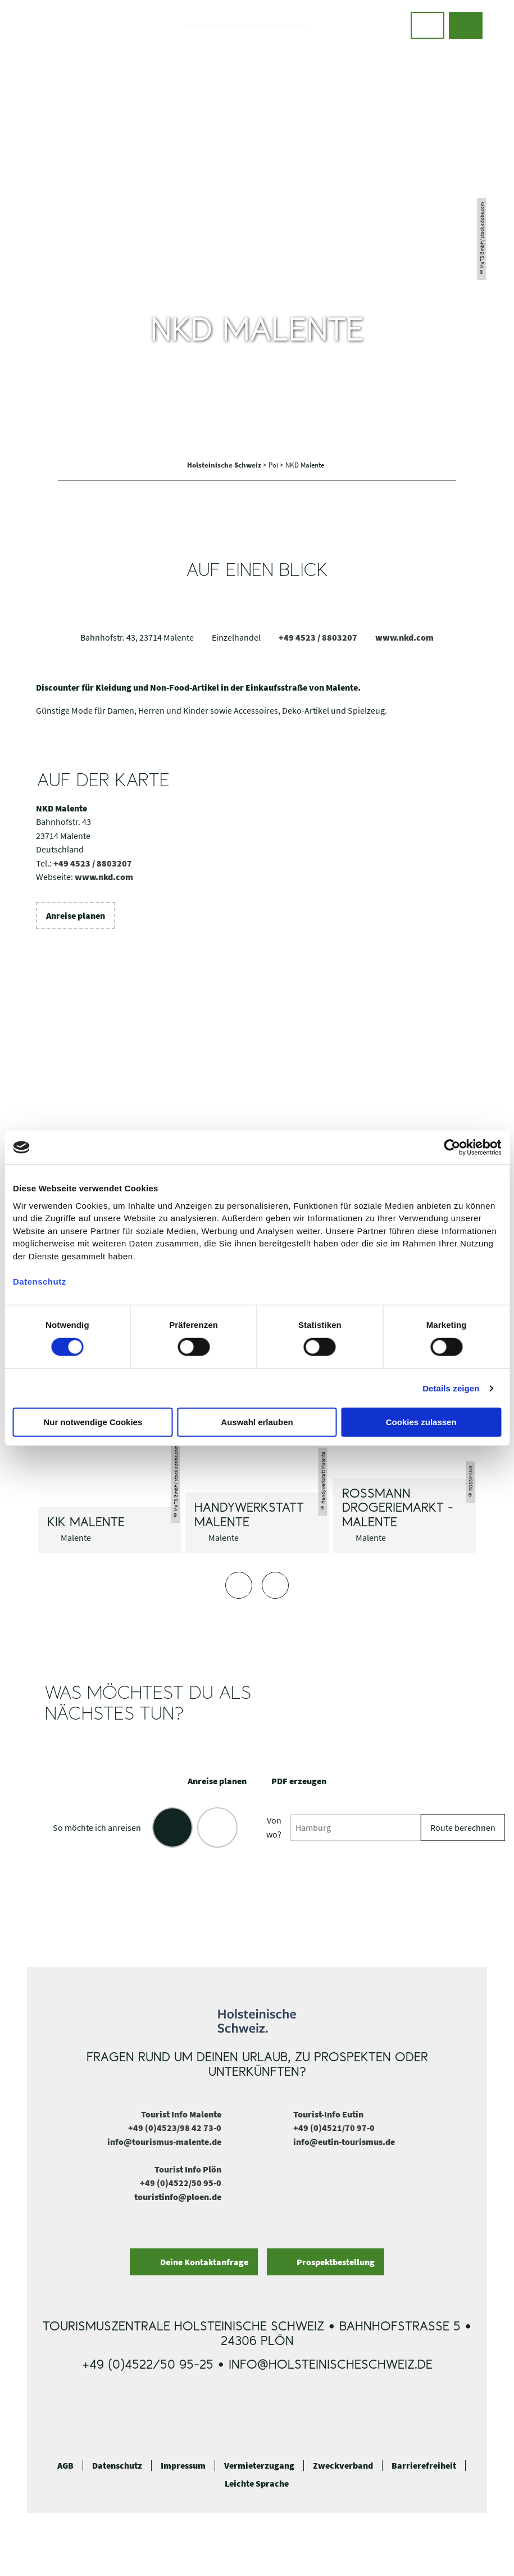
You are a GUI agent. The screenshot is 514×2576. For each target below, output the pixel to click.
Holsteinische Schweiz (225, 465)
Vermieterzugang (259, 2465)
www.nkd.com (404, 637)
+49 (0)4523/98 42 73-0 (174, 2127)
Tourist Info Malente (181, 2114)
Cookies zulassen (421, 1422)
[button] (427, 25)
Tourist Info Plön (187, 2169)
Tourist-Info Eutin (328, 2114)
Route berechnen (462, 1827)
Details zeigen (450, 1388)
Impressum (183, 2465)
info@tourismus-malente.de (164, 2141)
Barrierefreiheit (424, 2465)
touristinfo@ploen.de (177, 2196)
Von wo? (273, 1827)
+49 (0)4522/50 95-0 (180, 2182)
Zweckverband (343, 2465)
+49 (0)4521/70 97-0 (334, 2127)
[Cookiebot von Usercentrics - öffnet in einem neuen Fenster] (452, 1147)
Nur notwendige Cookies (92, 1422)
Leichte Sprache (257, 2483)
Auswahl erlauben (257, 1422)
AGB (65, 2465)
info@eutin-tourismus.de (344, 2141)
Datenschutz (117, 2465)
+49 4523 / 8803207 (318, 637)
